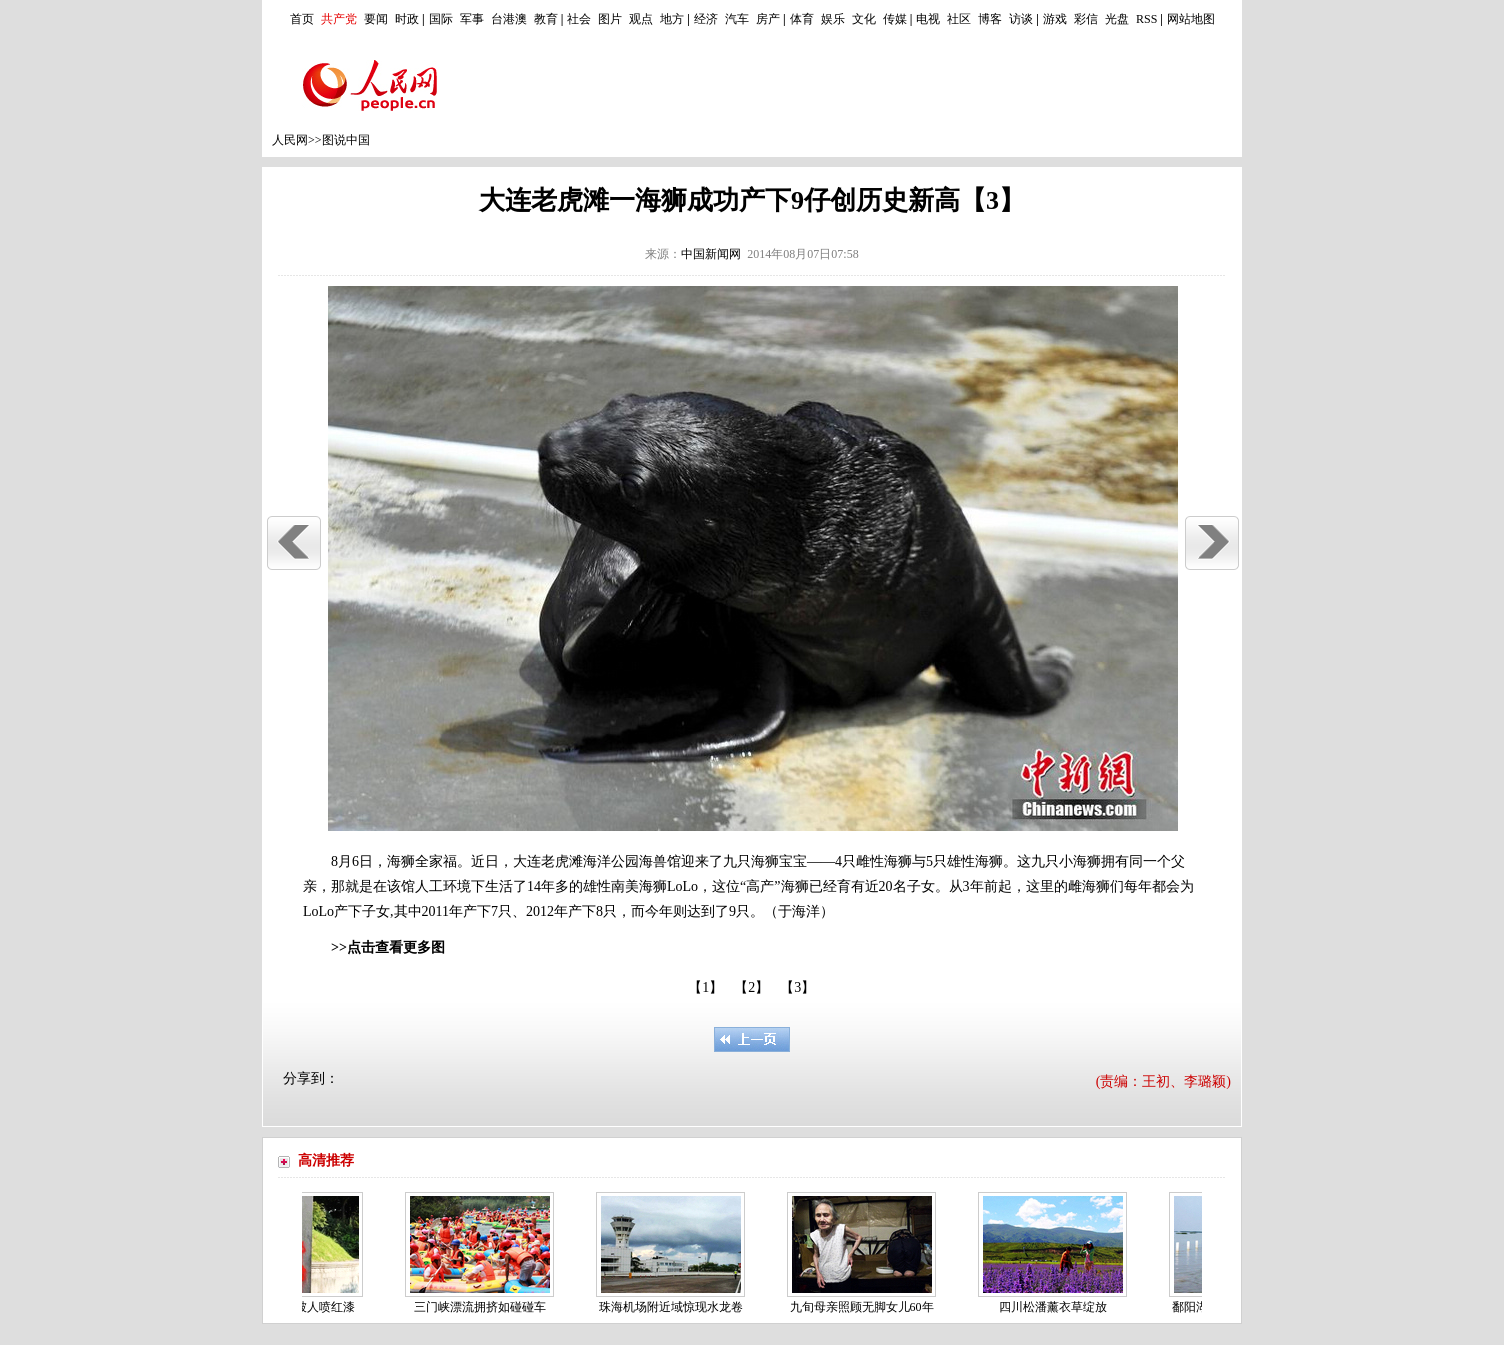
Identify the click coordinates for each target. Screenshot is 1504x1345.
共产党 (339, 19)
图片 (610, 19)
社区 (959, 19)
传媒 (895, 19)
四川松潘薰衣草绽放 (1057, 1307)
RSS (1146, 19)
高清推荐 (326, 1160)
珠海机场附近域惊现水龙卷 (675, 1307)
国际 (441, 19)
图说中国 (346, 140)
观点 (641, 19)
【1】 (705, 987)
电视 (928, 19)
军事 (472, 19)
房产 (768, 19)
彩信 (1086, 19)
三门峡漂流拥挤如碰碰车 (484, 1307)
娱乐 (833, 19)
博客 (990, 19)
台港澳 (509, 19)
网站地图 (1191, 19)
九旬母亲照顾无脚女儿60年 (866, 1307)
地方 (672, 19)
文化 (864, 19)
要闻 (376, 19)
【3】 (797, 987)
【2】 (751, 987)
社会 (579, 19)
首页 (302, 19)
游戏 (1055, 19)
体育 (802, 19)
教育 (546, 19)
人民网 (290, 140)
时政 (407, 19)
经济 (706, 19)
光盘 (1117, 19)
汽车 (737, 19)
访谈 (1021, 19)
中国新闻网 (711, 254)
